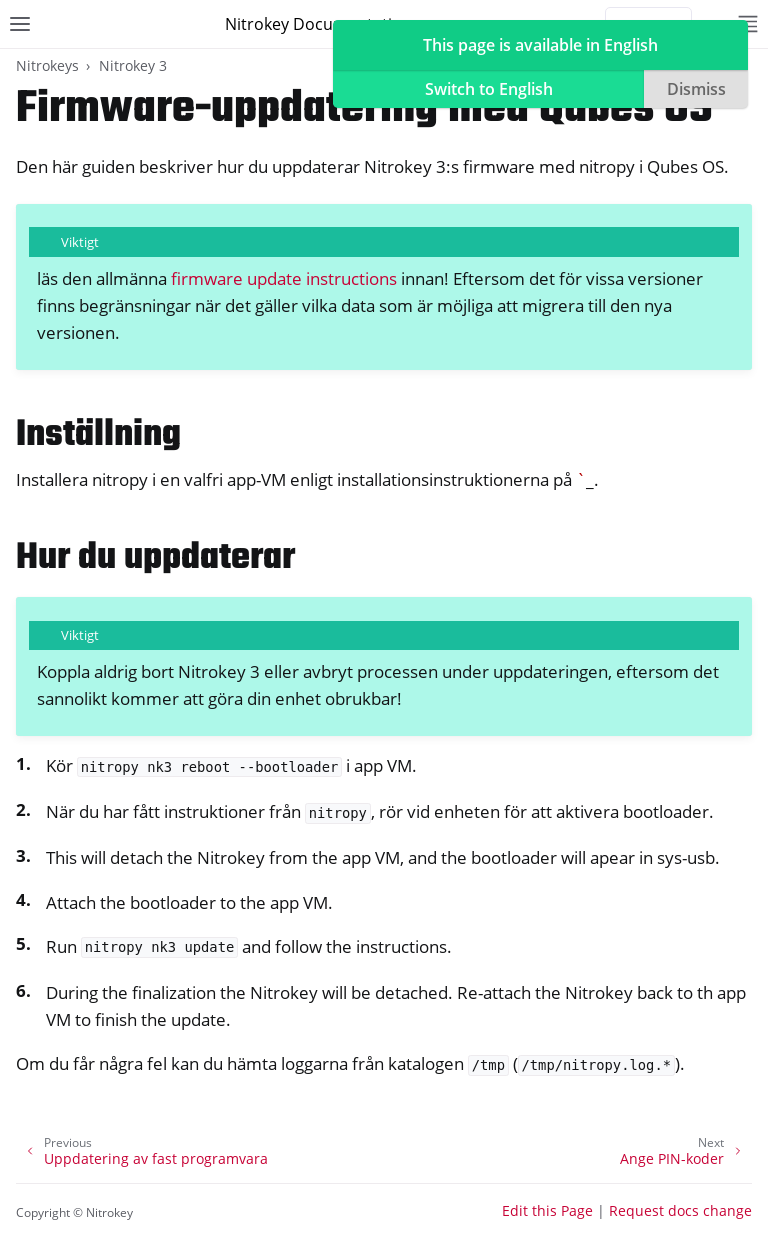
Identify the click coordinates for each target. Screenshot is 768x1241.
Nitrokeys (47, 65)
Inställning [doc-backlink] (98, 435)
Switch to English (489, 89)
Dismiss (696, 89)
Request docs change (680, 1210)
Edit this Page (547, 1210)
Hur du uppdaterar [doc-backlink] (155, 558)
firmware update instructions (284, 278)
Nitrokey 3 (133, 65)
